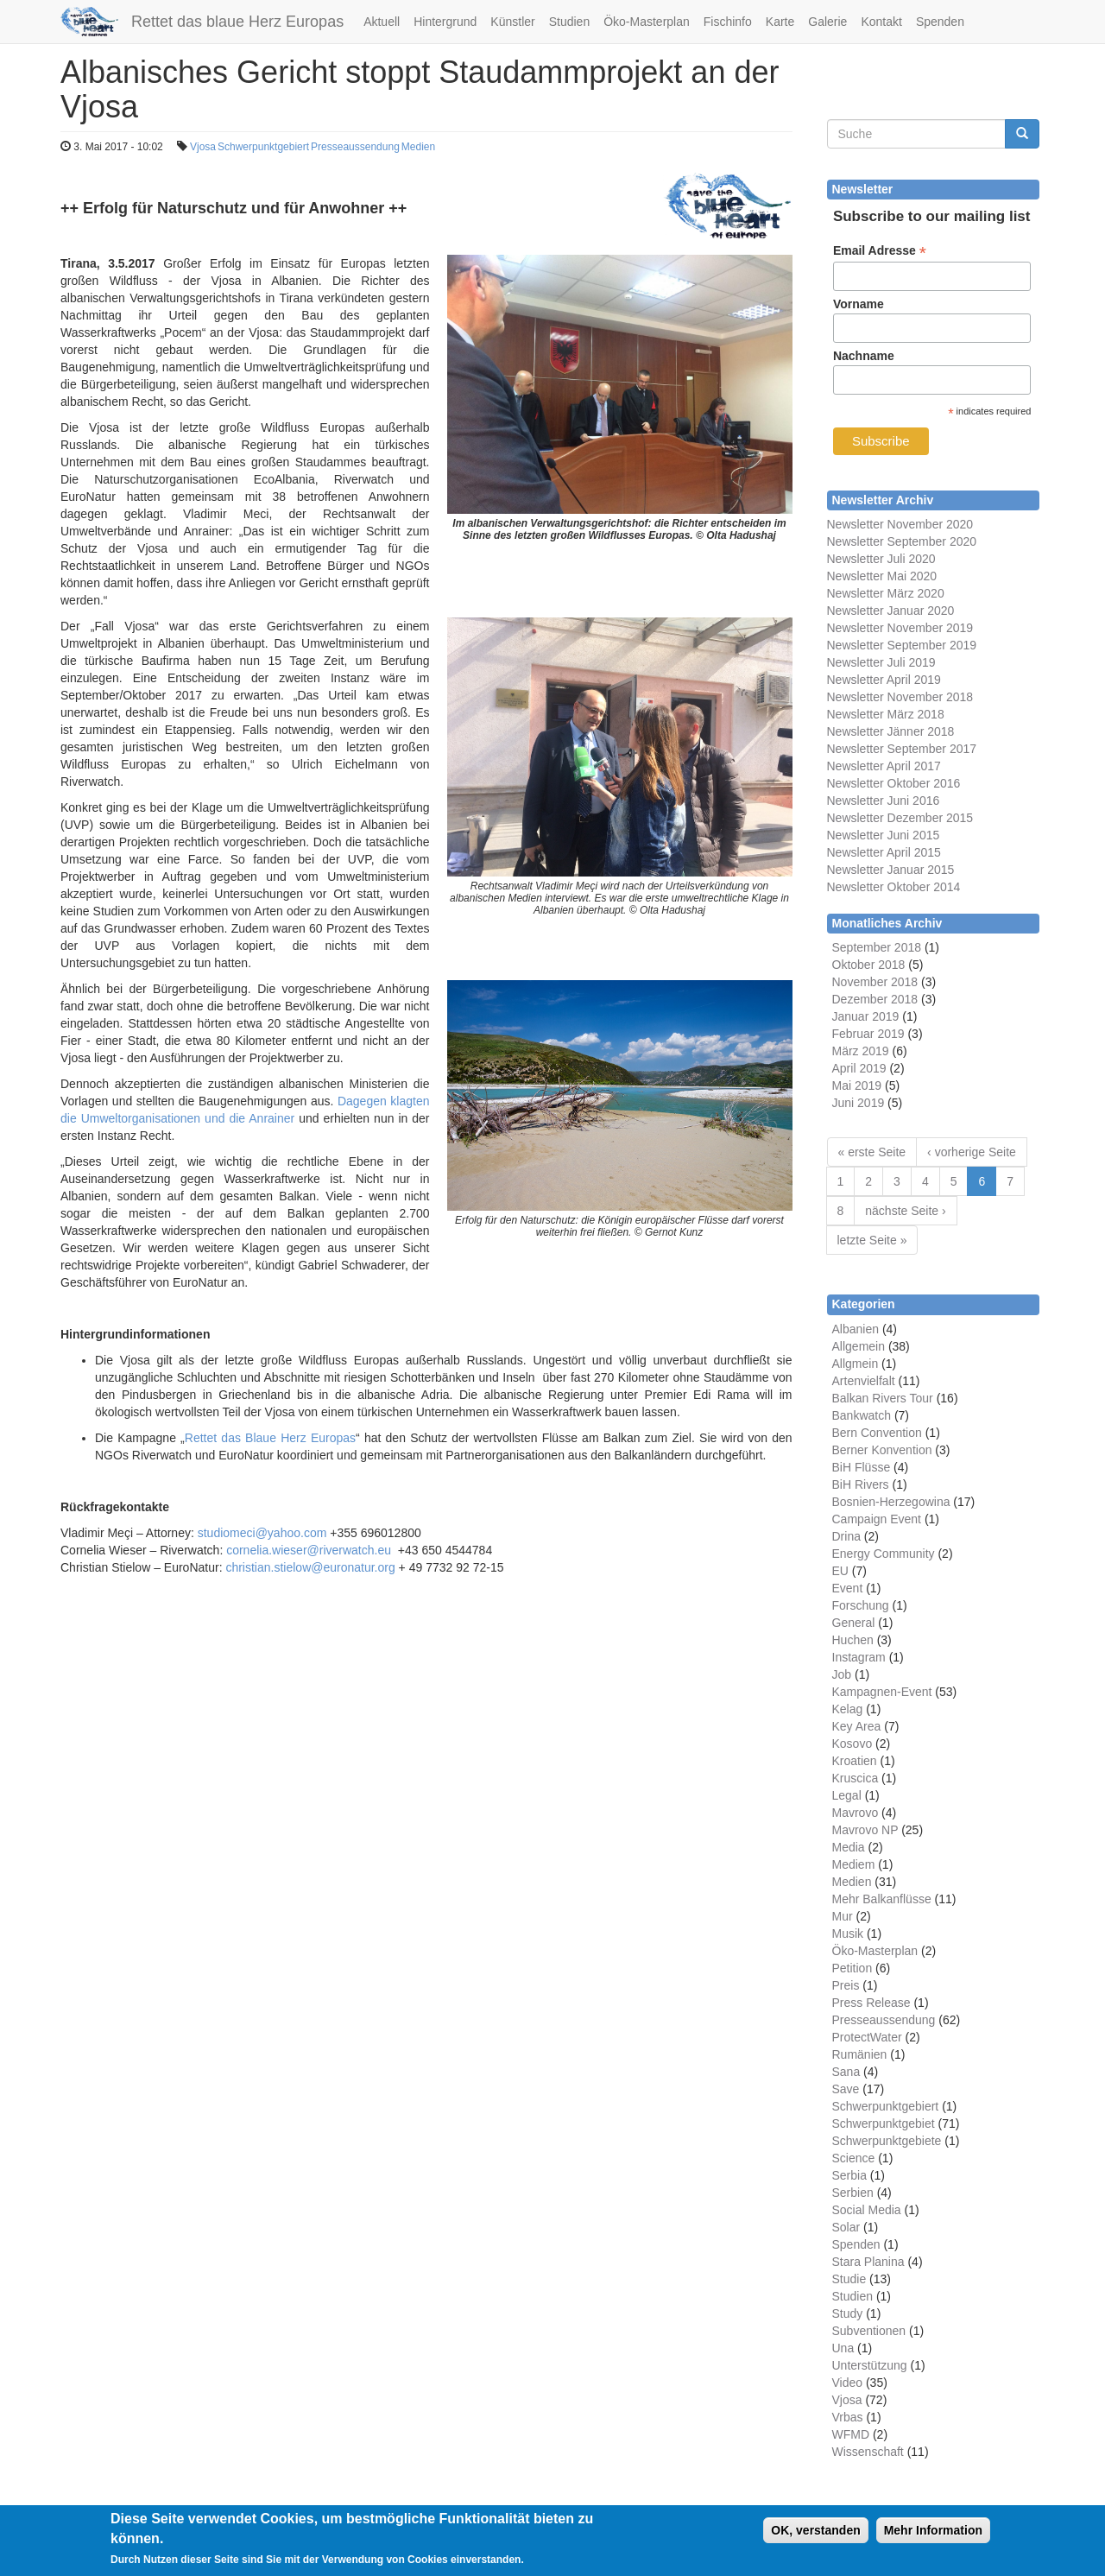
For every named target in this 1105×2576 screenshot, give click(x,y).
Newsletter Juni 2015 (883, 835)
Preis (846, 1985)
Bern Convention (877, 1433)
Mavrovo (855, 1813)
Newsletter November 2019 (900, 628)
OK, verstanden (815, 2537)
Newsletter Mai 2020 (882, 576)
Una (843, 2348)
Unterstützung (869, 2365)
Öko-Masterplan (646, 21)
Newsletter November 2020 (900, 524)
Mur (842, 1916)
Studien (569, 21)
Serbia (849, 2175)
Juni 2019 (858, 1103)
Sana (846, 2072)
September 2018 (877, 947)
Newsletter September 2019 (902, 645)
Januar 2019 (866, 1016)
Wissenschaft (868, 2452)
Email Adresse (879, 251)
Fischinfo (728, 21)
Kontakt (881, 21)
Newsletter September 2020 (902, 541)
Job (842, 1674)
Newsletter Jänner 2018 (891, 731)
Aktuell (381, 21)
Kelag (847, 1709)
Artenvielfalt (863, 1381)
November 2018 (875, 982)
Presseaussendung (355, 147)
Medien (418, 147)
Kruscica (855, 1778)
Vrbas (847, 2417)
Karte (780, 21)
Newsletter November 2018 (900, 697)
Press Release (871, 2003)
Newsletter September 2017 (902, 749)
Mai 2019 (857, 1085)
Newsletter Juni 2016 (883, 800)
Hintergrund (445, 21)
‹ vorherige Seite (971, 1152)
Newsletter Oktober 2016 (894, 783)
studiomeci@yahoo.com (262, 1533)
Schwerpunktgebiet (883, 2123)
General (853, 1623)
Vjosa (203, 147)
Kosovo (852, 1743)
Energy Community (883, 1553)
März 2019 (860, 1051)
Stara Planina (868, 2262)
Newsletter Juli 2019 (881, 662)
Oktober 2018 (869, 965)
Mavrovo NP (865, 1830)
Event (847, 1588)
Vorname (858, 304)
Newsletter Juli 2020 (881, 559)
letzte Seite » (872, 1240)
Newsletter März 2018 (885, 714)
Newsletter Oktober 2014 (894, 887)
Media (848, 1847)
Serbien (853, 2192)
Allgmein (855, 1363)
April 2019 (859, 1068)
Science (853, 2158)
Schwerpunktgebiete (887, 2141)
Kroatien (854, 1761)
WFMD (851, 2434)
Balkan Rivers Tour (882, 1398)
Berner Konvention (882, 1450)
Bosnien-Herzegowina (891, 1502)
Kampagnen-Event (882, 1692)
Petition (852, 1968)
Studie (849, 2279)
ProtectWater (867, 2037)
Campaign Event (877, 1519)
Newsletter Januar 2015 (891, 870)
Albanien (856, 1329)
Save (846, 2089)
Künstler (512, 21)
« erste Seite (872, 1152)
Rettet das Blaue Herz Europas (270, 1438)
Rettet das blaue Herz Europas (237, 21)
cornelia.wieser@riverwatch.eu (308, 1550)
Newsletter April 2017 (884, 766)
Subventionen (869, 2331)
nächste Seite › (905, 1211)
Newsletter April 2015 (884, 852)
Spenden (940, 21)
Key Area (856, 1726)
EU (840, 1571)
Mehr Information (933, 2537)
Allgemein (858, 1346)
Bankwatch (861, 1415)
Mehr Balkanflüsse (881, 1899)
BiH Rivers (860, 1484)
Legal (847, 1795)
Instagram (859, 1657)
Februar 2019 (868, 1034)
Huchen (853, 1640)
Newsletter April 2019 (884, 680)
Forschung (860, 1605)
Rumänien (859, 2054)
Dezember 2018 (875, 999)
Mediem (853, 1864)
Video (847, 2382)
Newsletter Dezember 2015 (900, 818)
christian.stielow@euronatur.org (310, 1567)
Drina (846, 1536)
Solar (846, 2227)
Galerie (827, 21)
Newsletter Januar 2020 (891, 610)
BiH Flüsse (861, 1467)
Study (847, 2313)
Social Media (866, 2210)
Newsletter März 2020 (885, 593)
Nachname (863, 356)
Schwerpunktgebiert (263, 147)
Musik (848, 1933)
